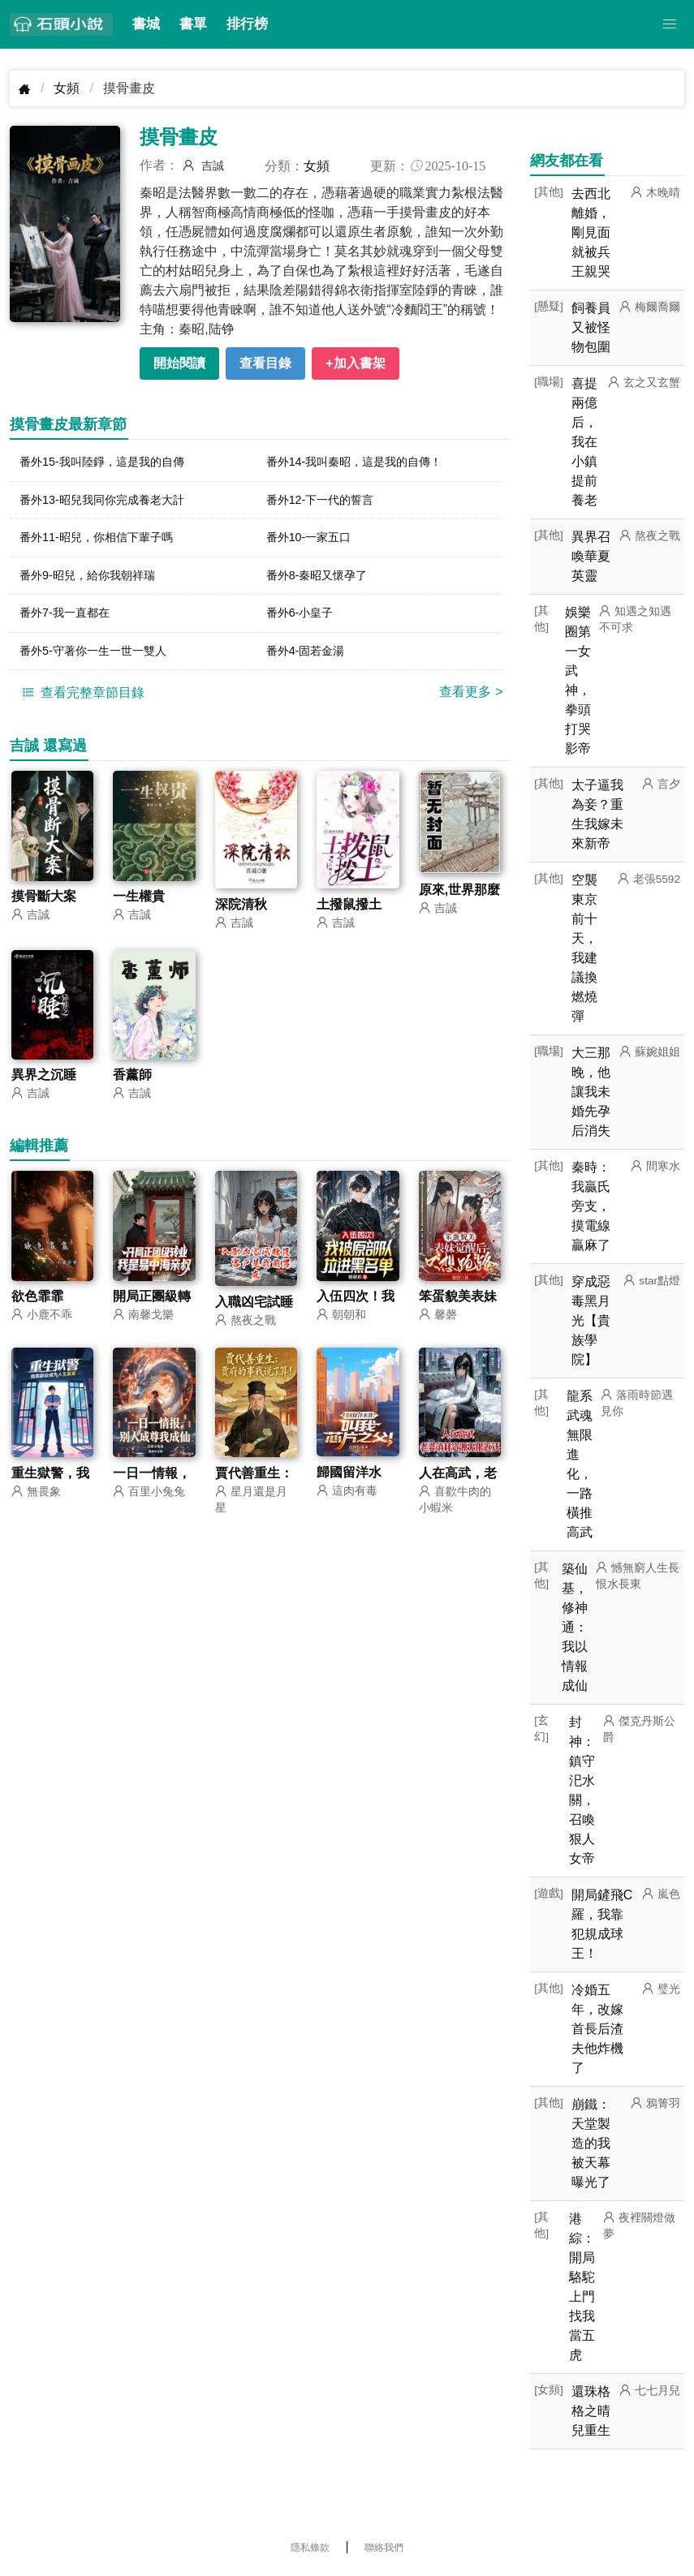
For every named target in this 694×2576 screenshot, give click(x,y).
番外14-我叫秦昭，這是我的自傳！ (366, 463)
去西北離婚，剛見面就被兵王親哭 (590, 232)
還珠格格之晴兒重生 (590, 2411)
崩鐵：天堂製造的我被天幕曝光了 (590, 2143)
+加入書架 (355, 363)
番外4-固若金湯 (311, 662)
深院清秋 (241, 916)
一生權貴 (139, 908)
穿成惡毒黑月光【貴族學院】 (590, 1320)
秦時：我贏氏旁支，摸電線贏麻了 (590, 1206)
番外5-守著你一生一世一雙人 (103, 662)
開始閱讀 (179, 363)
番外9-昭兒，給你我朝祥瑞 (96, 582)
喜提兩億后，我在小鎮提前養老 (584, 441)
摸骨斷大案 (43, 908)
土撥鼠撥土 (349, 916)
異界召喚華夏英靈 (590, 556)
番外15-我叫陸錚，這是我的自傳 (113, 463)
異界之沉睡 (43, 1087)
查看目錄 (265, 363)
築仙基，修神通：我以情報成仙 (575, 1627)
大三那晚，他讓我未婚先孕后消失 (590, 1091)
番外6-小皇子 (304, 622)
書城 (146, 24)
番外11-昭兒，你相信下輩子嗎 (106, 542)
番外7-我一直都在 (70, 622)
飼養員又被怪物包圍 (590, 327)
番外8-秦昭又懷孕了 (323, 582)
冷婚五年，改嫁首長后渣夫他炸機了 (597, 2029)
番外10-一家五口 (314, 542)
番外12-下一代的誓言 (327, 503)
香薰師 (132, 1087)
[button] (669, 24)
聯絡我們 (383, 2547)
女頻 (67, 88)
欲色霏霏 (37, 1309)
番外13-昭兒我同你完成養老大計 (113, 503)
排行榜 (247, 24)
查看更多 (470, 704)
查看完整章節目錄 (81, 704)
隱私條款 (310, 2547)
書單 (193, 24)
